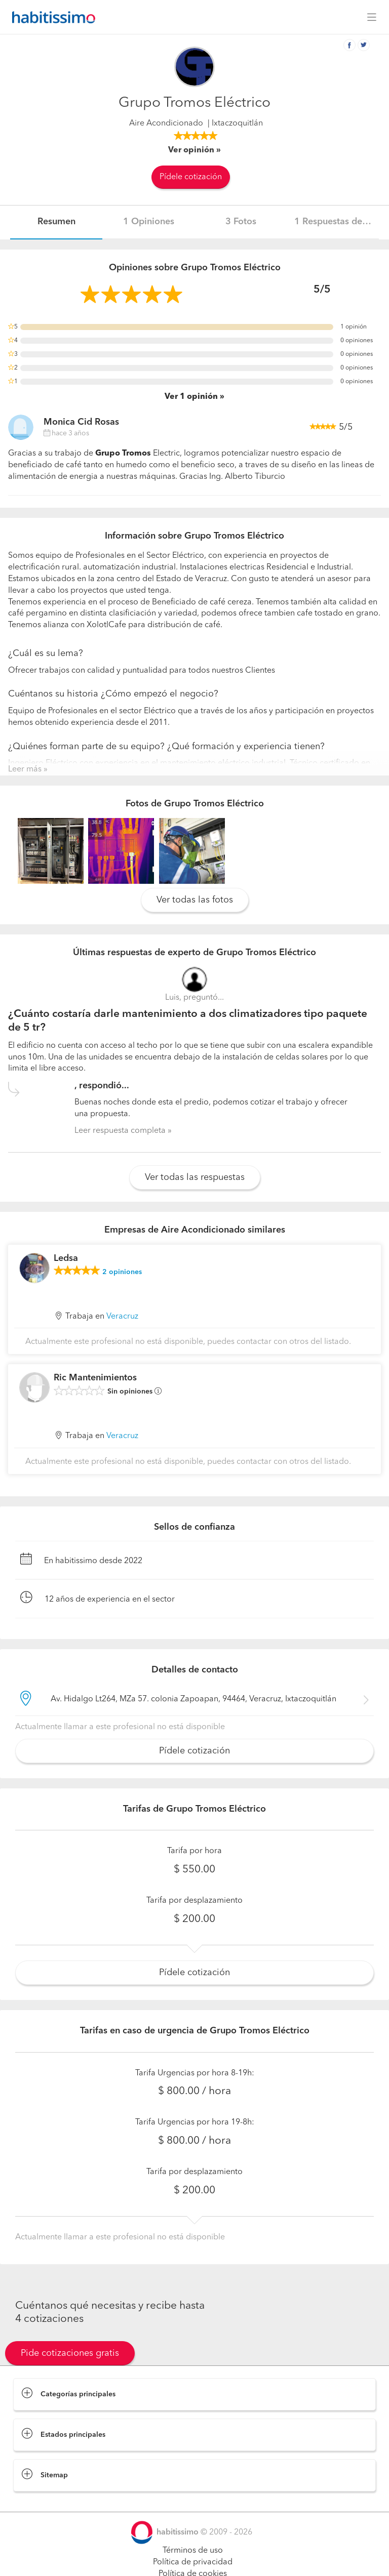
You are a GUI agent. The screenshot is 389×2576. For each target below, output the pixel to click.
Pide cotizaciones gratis (70, 2353)
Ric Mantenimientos (95, 1377)
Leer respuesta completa (120, 1131)
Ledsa (66, 1258)
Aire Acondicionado (166, 123)
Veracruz (122, 1317)
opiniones (122, 1272)
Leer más (25, 769)
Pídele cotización (191, 177)
